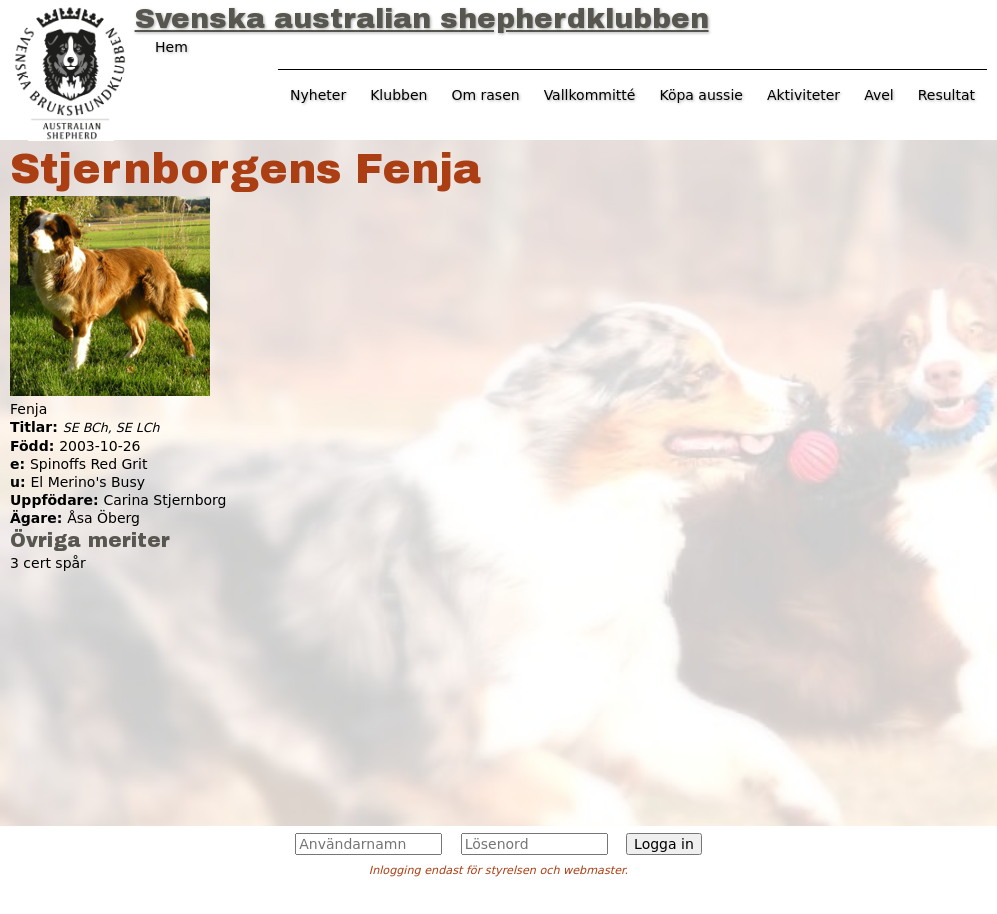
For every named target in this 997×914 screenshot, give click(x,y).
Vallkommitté (590, 95)
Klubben (398, 95)
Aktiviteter (803, 95)
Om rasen (485, 95)
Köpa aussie (701, 95)
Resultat (946, 95)
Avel (879, 95)
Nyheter (318, 95)
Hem (171, 47)
